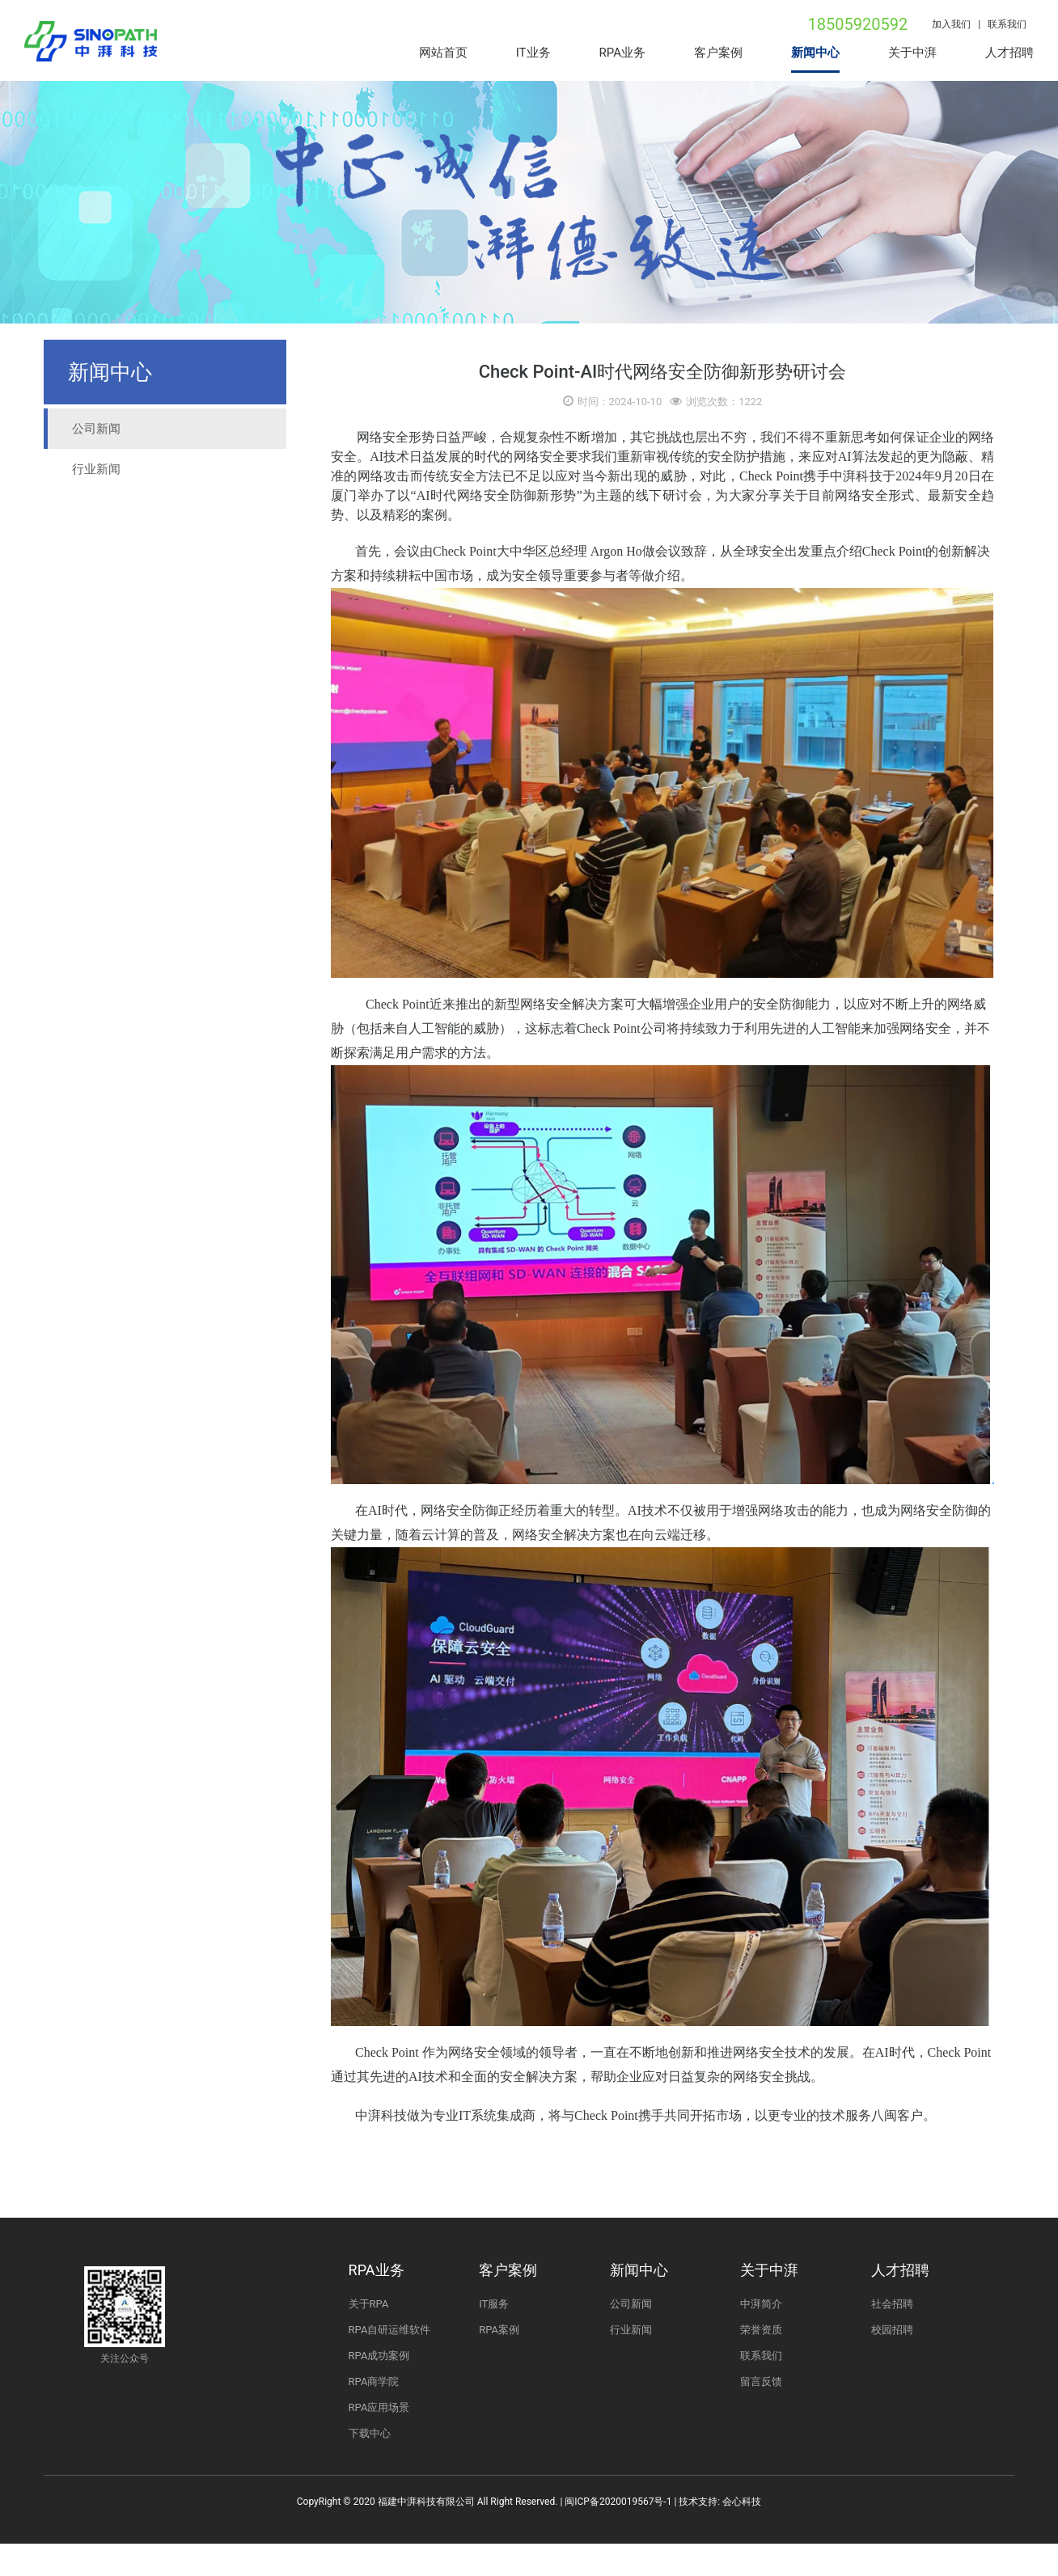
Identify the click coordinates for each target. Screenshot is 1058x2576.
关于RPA (369, 2304)
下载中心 (370, 2433)
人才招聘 (1009, 52)
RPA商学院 (374, 2381)
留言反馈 (761, 2381)
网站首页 (443, 52)
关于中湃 (912, 52)
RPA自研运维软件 (390, 2330)
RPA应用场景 (379, 2407)
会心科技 (741, 2501)
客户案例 (718, 52)
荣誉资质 (761, 2330)
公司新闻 (96, 428)
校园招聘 (892, 2330)
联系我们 (1011, 24)
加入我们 (951, 24)
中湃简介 (761, 2304)
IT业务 (533, 52)
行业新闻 (96, 469)
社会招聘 (892, 2304)
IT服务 (494, 2304)
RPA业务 (622, 52)
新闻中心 (815, 52)
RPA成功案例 (379, 2356)
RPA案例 (499, 2330)
